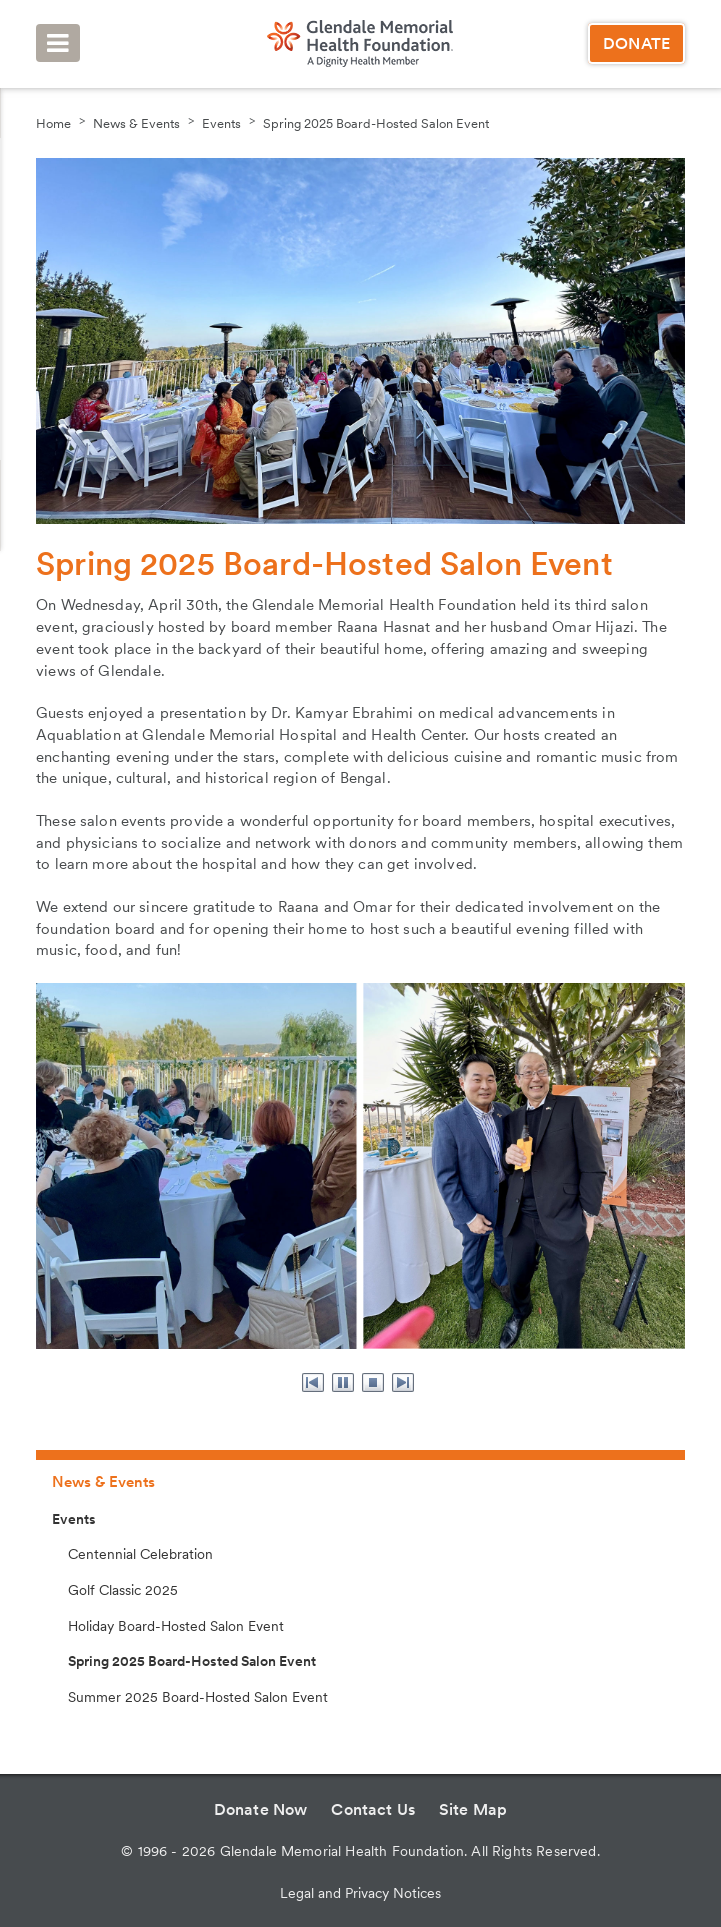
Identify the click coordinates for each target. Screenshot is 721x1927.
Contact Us (373, 1809)
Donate (636, 43)
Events (221, 123)
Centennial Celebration (140, 1554)
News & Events (136, 123)
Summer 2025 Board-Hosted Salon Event (198, 1697)
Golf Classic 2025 (123, 1590)
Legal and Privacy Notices (360, 1893)
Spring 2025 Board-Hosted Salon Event (376, 123)
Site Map (473, 1809)
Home (53, 123)
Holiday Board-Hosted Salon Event (176, 1626)
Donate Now (261, 1809)
